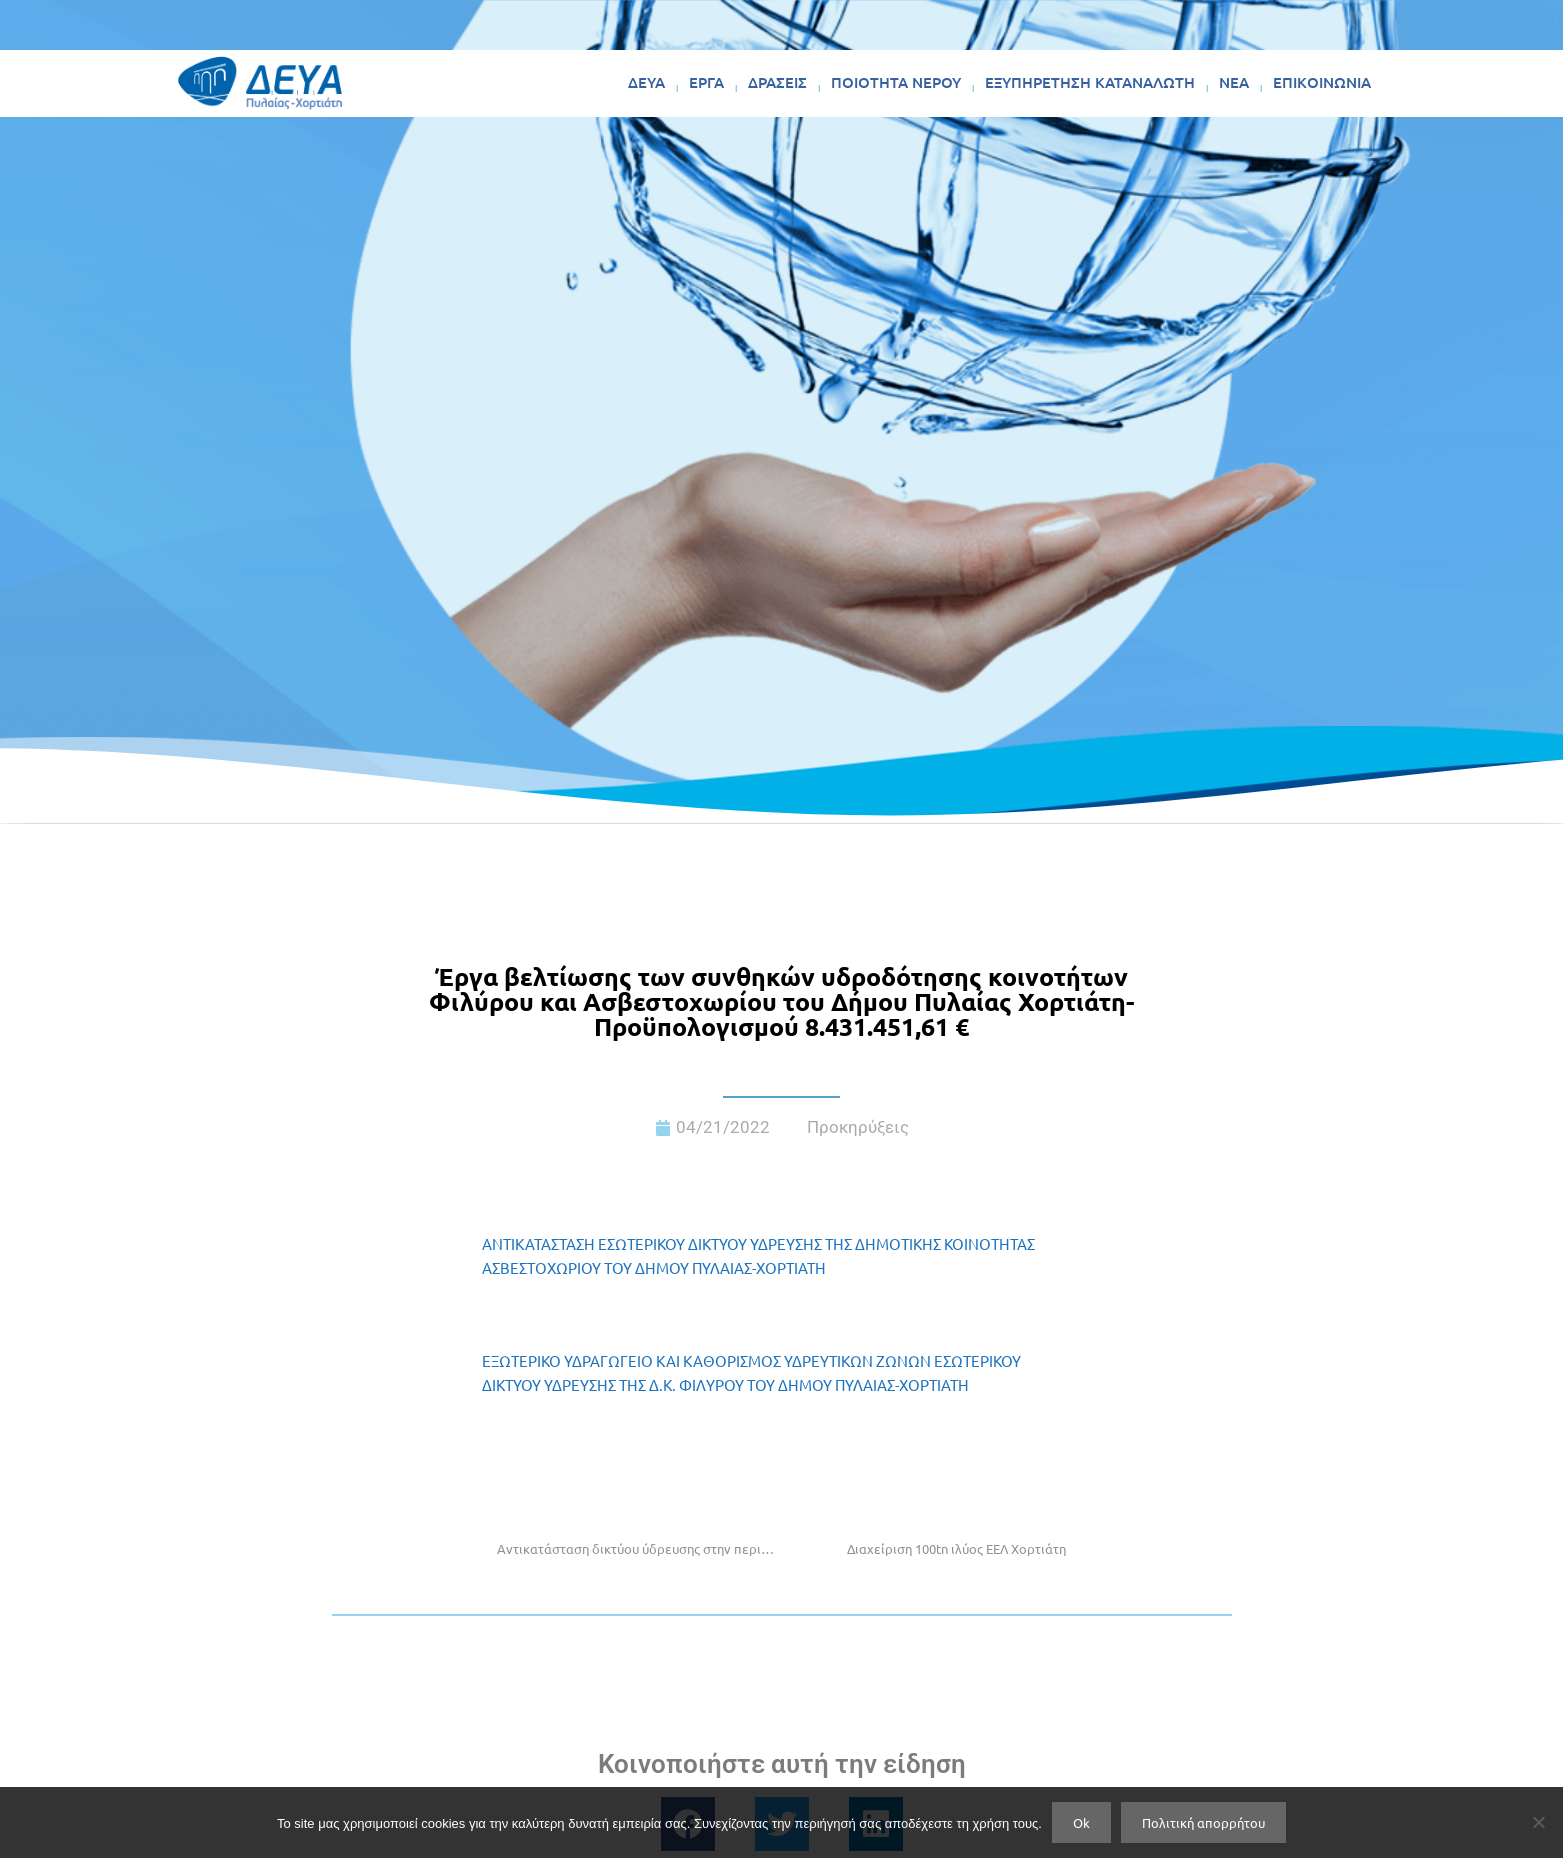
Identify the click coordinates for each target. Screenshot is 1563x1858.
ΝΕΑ (1234, 82)
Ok (1081, 1822)
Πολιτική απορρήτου (1203, 1822)
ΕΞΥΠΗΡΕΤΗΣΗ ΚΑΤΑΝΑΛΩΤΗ (1090, 82)
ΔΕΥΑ (646, 82)
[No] (1538, 1822)
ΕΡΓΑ (706, 82)
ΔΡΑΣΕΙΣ (777, 82)
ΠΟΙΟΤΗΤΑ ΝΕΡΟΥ (896, 82)
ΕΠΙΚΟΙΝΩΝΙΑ (1322, 82)
